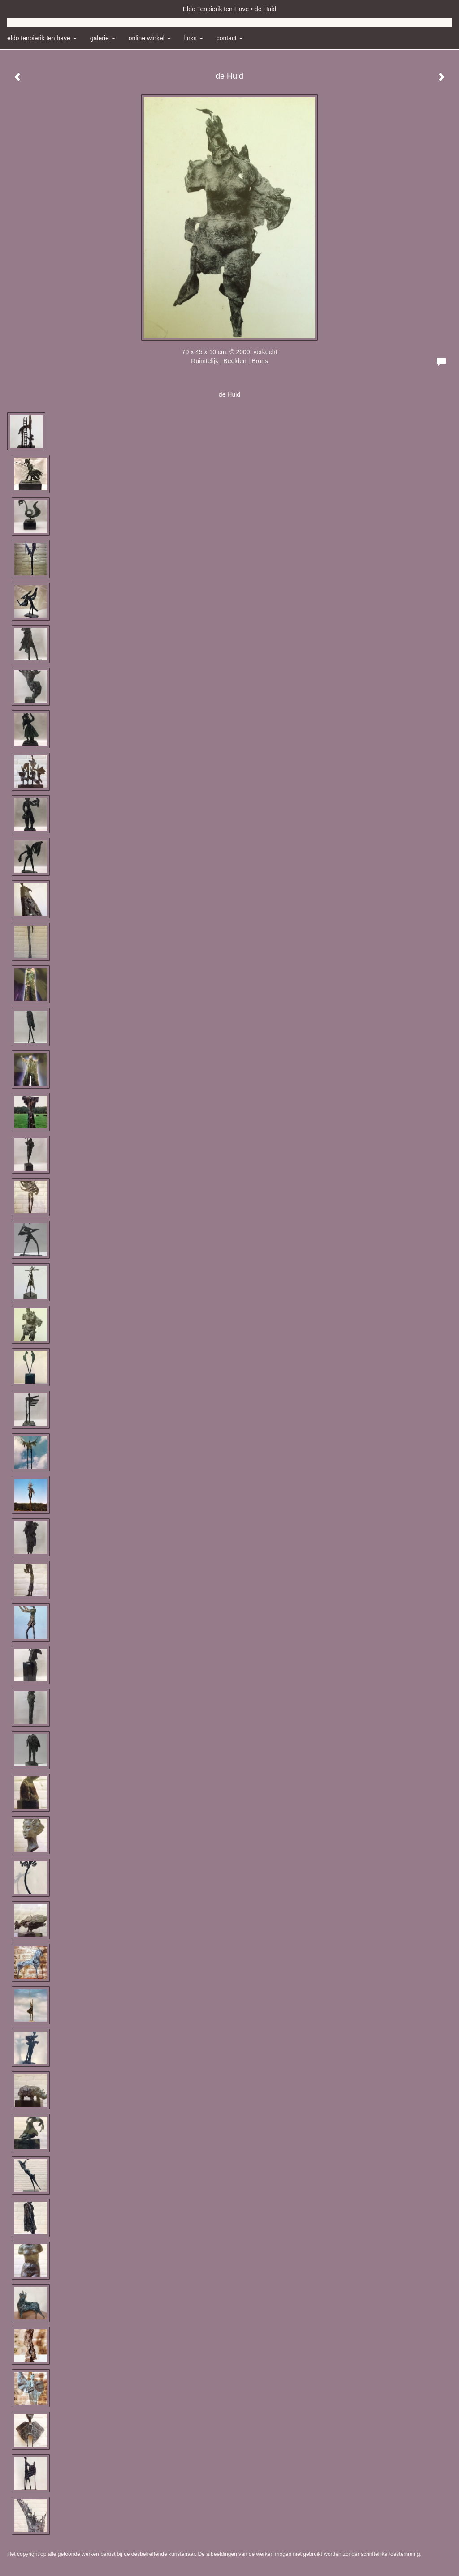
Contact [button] (230, 38)
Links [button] (193, 38)
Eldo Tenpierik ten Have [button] (42, 38)
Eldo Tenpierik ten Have (216, 9)
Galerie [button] (102, 38)
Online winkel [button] (150, 38)
